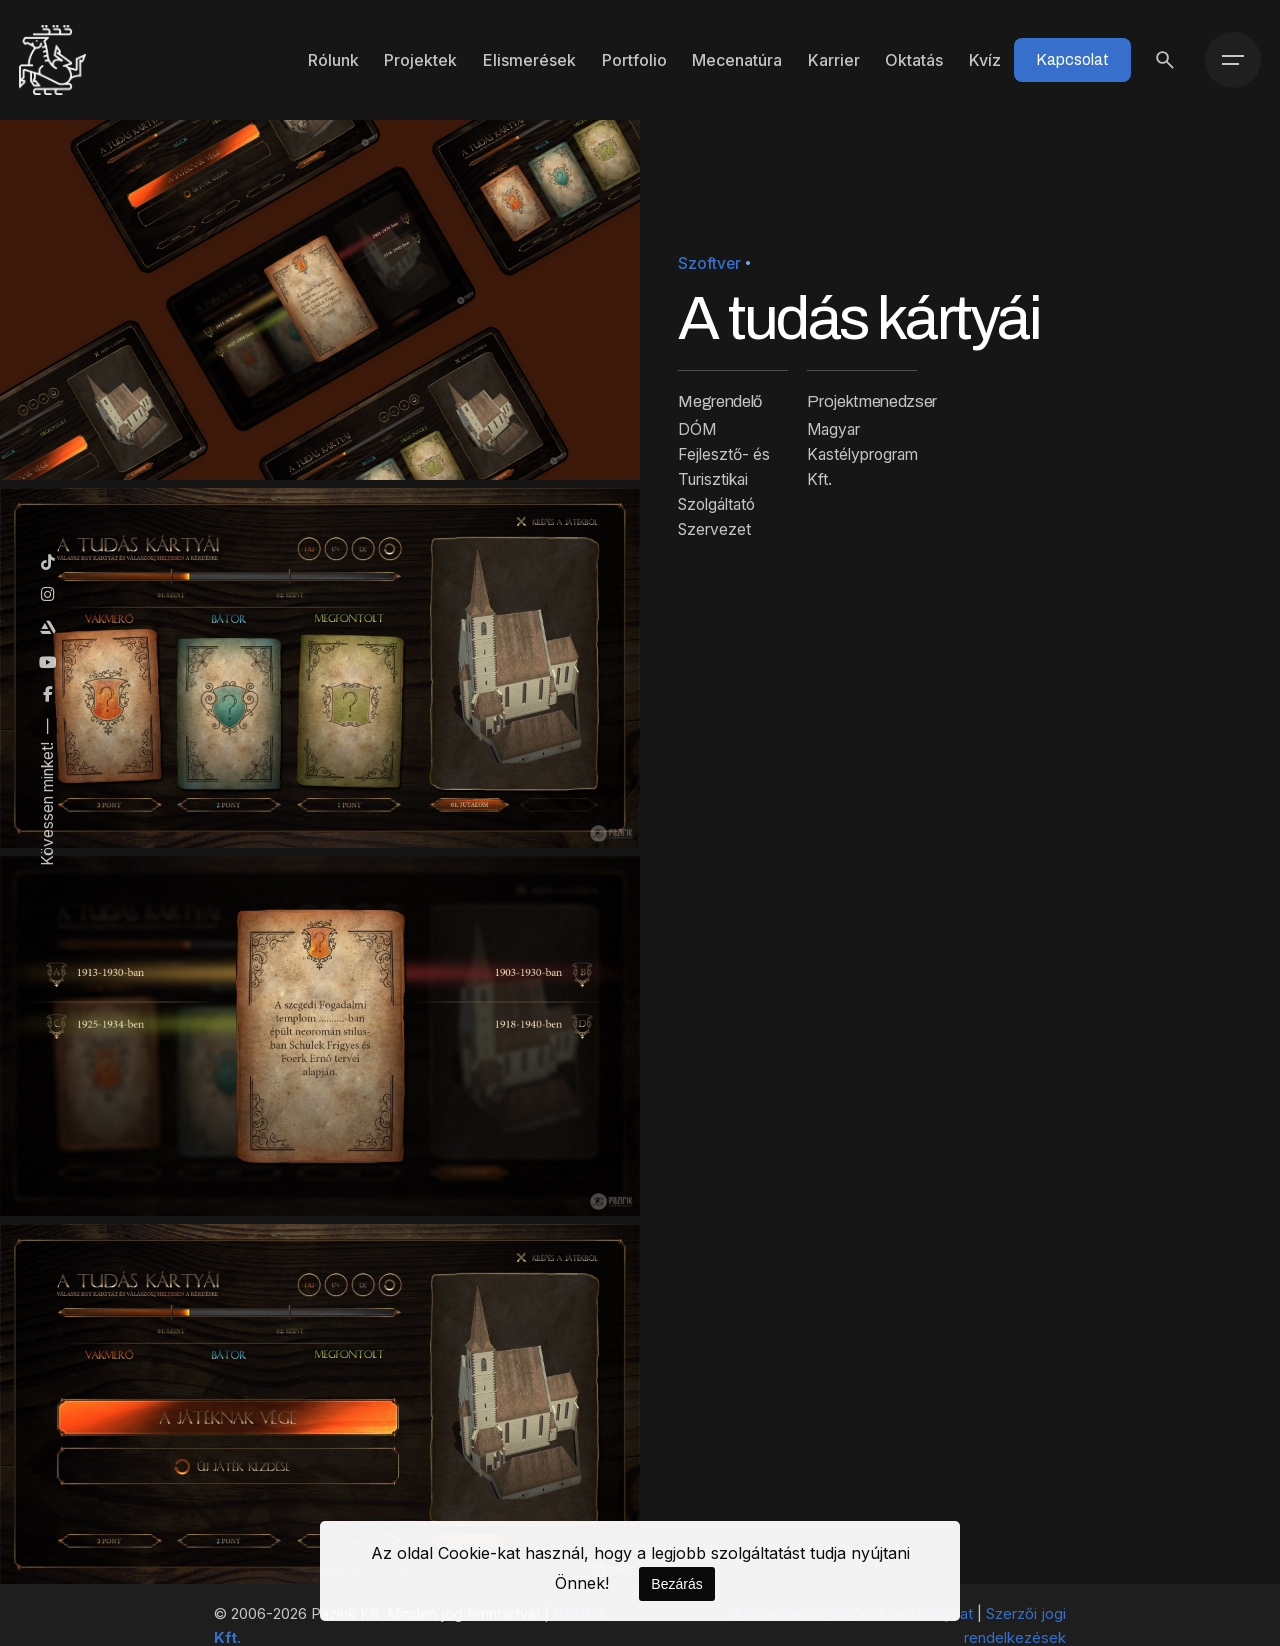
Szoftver (709, 263)
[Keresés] (1165, 60)
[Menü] (1233, 60)
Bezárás (676, 1584)
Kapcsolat (1072, 59)
